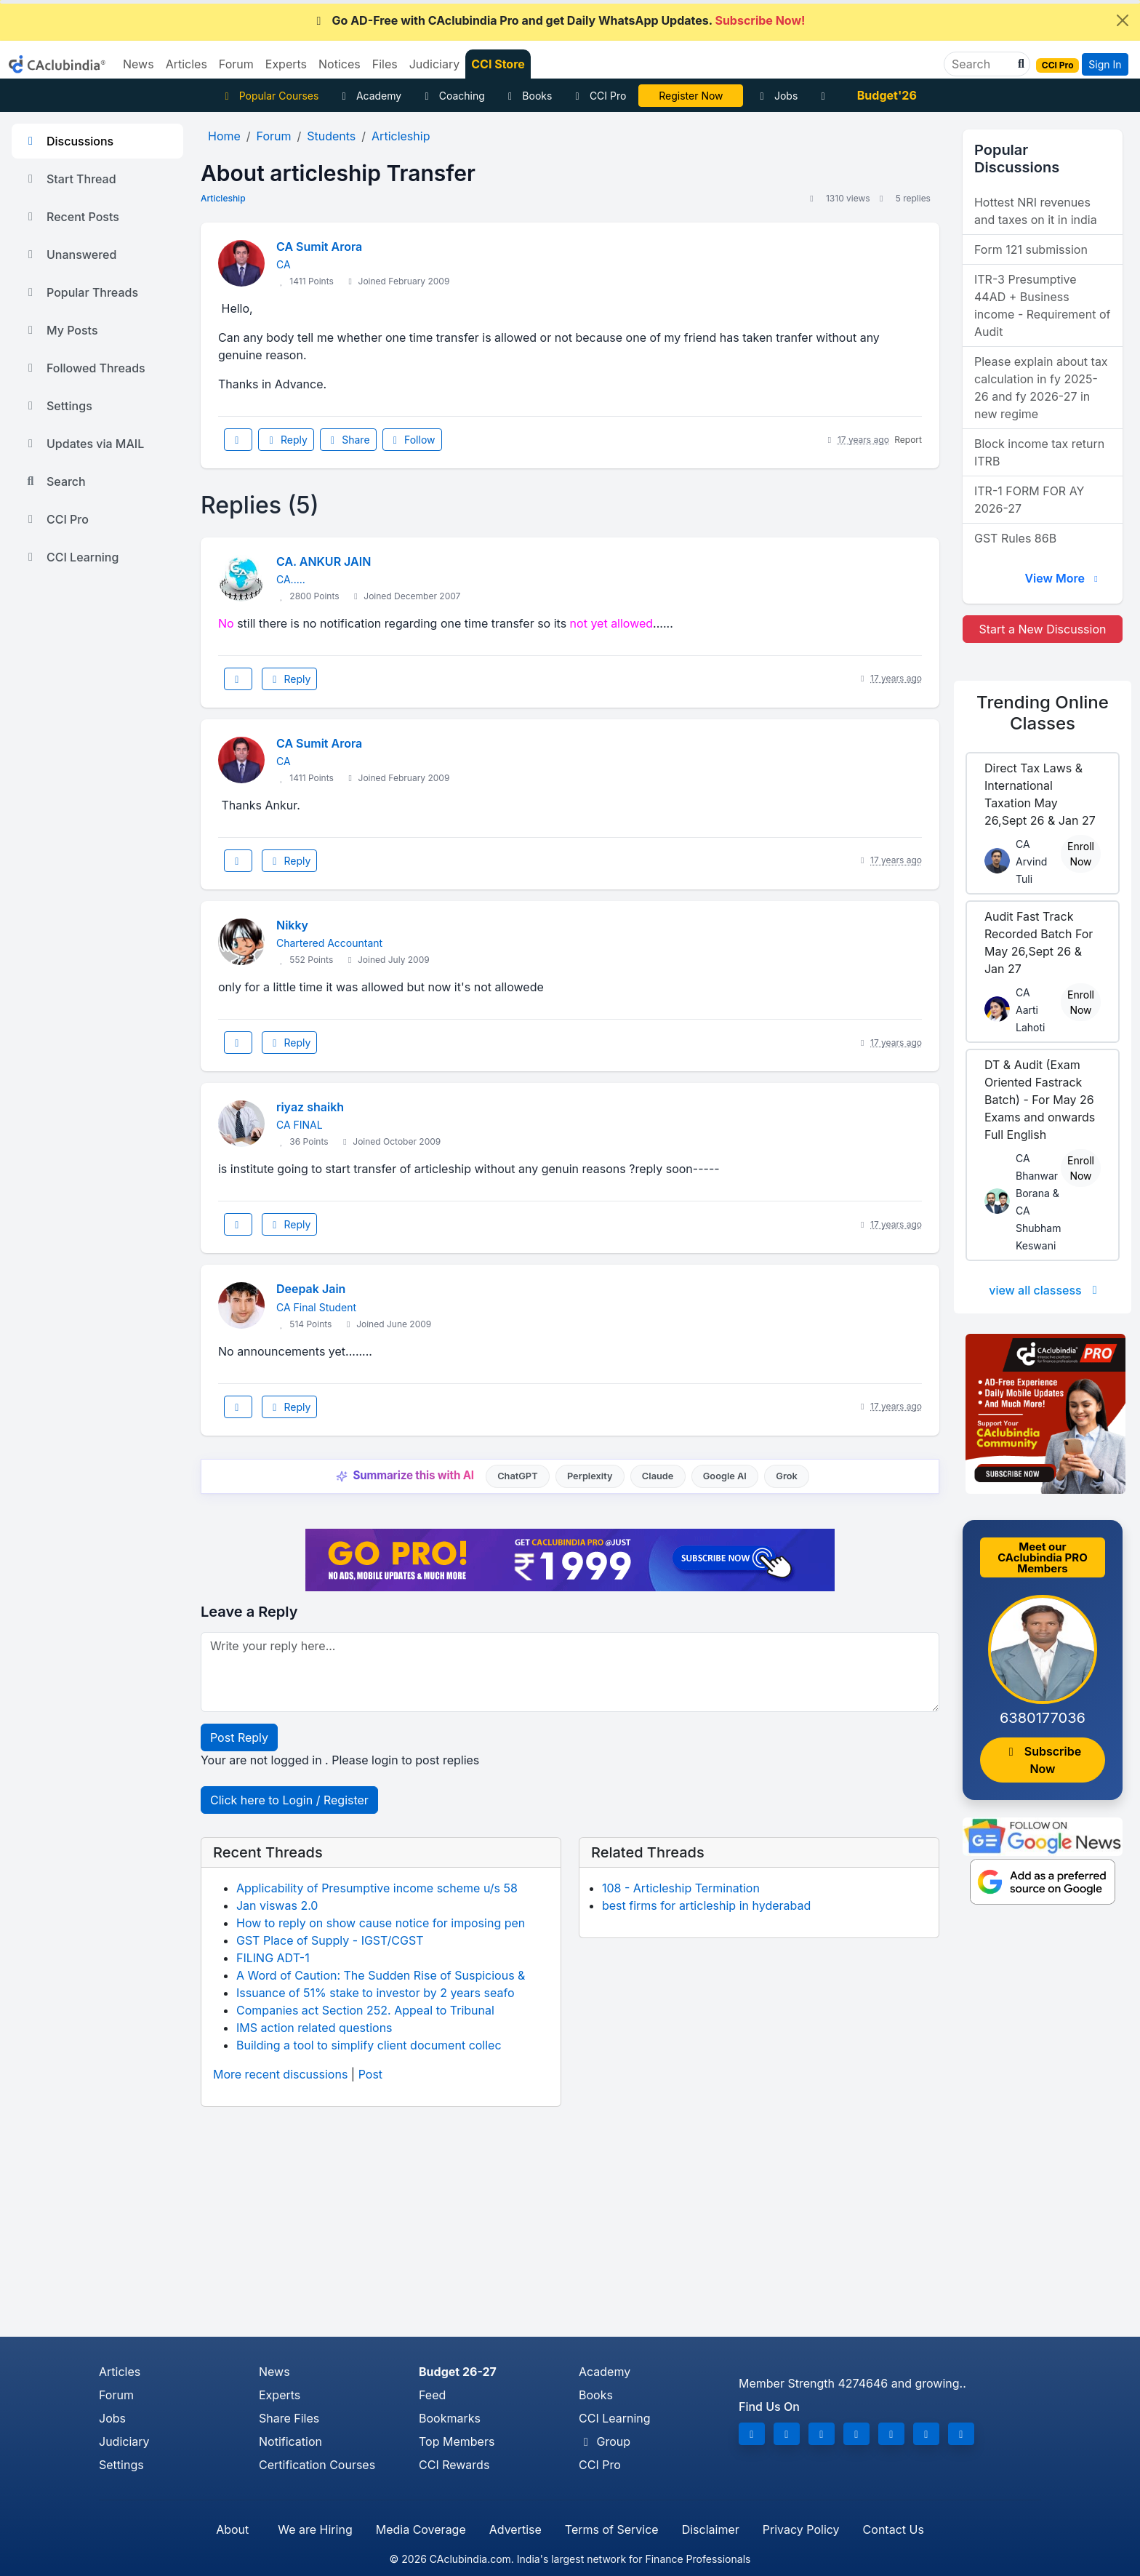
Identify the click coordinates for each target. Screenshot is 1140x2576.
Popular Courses (269, 95)
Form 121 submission (1031, 249)
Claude (658, 1476)
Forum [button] (236, 64)
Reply (286, 439)
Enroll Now (1080, 854)
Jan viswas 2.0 (277, 1905)
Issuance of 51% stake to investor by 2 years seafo (375, 1992)
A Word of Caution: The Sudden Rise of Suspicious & (380, 1975)
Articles (119, 2371)
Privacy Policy (801, 2529)
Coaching (452, 95)
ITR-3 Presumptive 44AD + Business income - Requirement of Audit (1042, 305)
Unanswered (69, 254)
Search (54, 481)
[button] (1019, 64)
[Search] (981, 64)
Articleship (223, 198)
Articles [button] (186, 64)
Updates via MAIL (83, 443)
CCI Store (498, 64)
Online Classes (1042, 713)
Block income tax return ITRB (1039, 452)
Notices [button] (339, 64)
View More (1062, 578)
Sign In (1104, 64)
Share (348, 439)
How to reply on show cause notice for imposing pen (380, 1923)
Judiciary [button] (434, 64)
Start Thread (69, 179)
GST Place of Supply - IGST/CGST (329, 1940)
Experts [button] (286, 64)
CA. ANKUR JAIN (323, 561)
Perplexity (590, 1476)
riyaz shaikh (310, 1107)
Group (604, 2441)
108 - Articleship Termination (681, 1888)
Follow (412, 439)
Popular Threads (80, 292)
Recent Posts (71, 216)
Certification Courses (317, 2464)
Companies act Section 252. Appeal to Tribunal (365, 2010)
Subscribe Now (1042, 1760)
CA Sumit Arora (319, 246)
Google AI (725, 1476)
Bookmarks (450, 2418)
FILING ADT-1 (273, 1958)
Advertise (515, 2529)
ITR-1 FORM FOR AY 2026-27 (1029, 500)
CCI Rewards (454, 2464)
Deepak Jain (310, 1288)
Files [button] (385, 64)
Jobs (776, 95)
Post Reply (239, 1737)
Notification (290, 2441)
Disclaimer (710, 2529)
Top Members (456, 2441)
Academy (369, 95)
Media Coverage (421, 2529)
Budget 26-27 (458, 2371)
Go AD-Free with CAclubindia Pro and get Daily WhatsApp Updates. (559, 20)
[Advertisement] (570, 2227)
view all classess (1045, 1290)
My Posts (60, 330)
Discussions (68, 141)
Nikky (292, 925)
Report (908, 439)
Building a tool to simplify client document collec (369, 2045)
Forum (116, 2395)
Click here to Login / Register (289, 1800)
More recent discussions (280, 2074)
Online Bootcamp (691, 95)
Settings (57, 406)
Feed (432, 2395)
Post (370, 2074)
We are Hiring (315, 2529)
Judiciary (124, 2441)
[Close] (1122, 20)
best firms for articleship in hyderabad (706, 1905)
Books (528, 95)
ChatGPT (517, 1476)
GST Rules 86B (1015, 538)
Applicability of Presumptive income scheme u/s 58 (377, 1888)
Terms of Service (612, 2529)
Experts (279, 2395)
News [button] (138, 64)
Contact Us (893, 2529)
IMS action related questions (314, 2027)
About (232, 2529)
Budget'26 (887, 95)
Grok (786, 1476)
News (274, 2371)
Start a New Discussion (1042, 629)
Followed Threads (84, 368)
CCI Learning (71, 557)
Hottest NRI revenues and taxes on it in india (1035, 211)
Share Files (289, 2418)
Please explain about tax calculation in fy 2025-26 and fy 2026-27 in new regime (1041, 387)
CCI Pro (598, 95)
